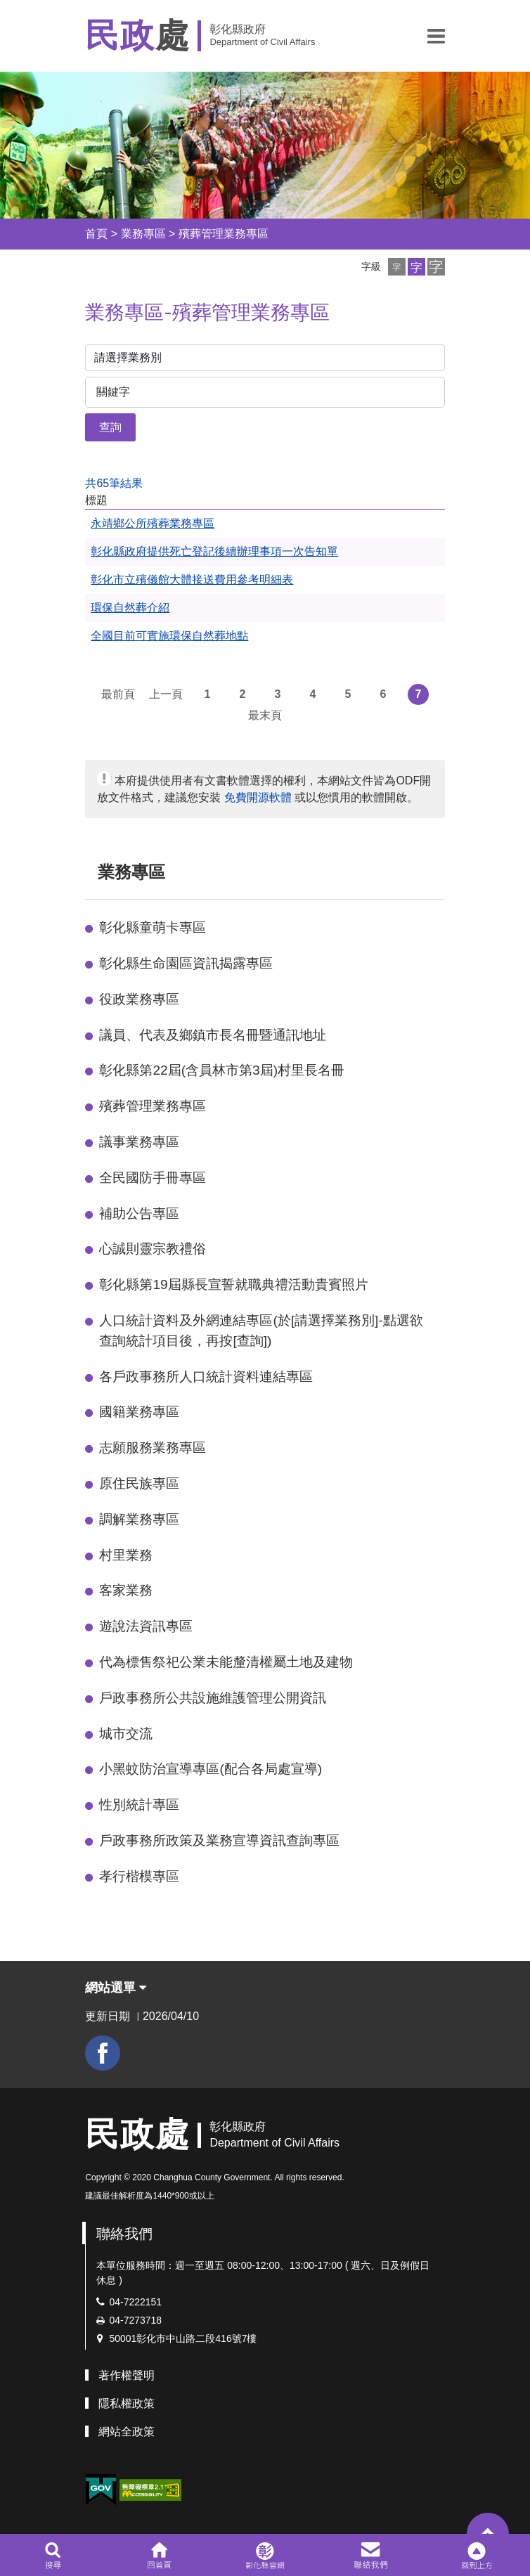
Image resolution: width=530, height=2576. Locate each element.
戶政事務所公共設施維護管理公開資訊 (212, 1697)
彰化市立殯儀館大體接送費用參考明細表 (192, 579)
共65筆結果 (114, 483)
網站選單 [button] (115, 1988)
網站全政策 (126, 2432)
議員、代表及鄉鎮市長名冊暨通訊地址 (212, 1035)
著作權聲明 (126, 2375)
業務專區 (143, 234)
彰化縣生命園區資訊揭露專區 (186, 963)
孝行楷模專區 (139, 1876)
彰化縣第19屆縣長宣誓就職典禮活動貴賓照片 (233, 1284)
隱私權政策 (126, 2403)
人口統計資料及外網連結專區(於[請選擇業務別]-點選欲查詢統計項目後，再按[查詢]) (260, 1330)
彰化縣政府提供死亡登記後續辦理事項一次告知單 (214, 551)
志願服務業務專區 (152, 1447)
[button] (436, 35)
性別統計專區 (139, 1804)
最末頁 (265, 715)
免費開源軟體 (258, 797)
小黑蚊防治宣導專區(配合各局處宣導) (210, 1768)
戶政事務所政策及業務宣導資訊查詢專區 (219, 1840)
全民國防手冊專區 (152, 1177)
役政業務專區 (139, 999)
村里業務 (126, 1555)
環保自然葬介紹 (130, 608)
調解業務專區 (139, 1519)
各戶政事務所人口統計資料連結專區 (206, 1376)
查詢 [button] (110, 427)
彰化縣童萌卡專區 (152, 927)
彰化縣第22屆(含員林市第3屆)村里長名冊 (221, 1070)
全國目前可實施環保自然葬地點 (169, 636)
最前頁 (118, 694)
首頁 (96, 234)
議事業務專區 (139, 1141)
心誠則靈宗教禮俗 (152, 1248)
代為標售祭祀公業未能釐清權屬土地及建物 (226, 1662)
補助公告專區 (139, 1213)
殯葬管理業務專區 (224, 234)
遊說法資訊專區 (146, 1626)
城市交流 (126, 1733)
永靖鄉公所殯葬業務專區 (152, 523)
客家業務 (126, 1590)
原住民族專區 (139, 1483)
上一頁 (166, 694)
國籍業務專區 (139, 1411)
